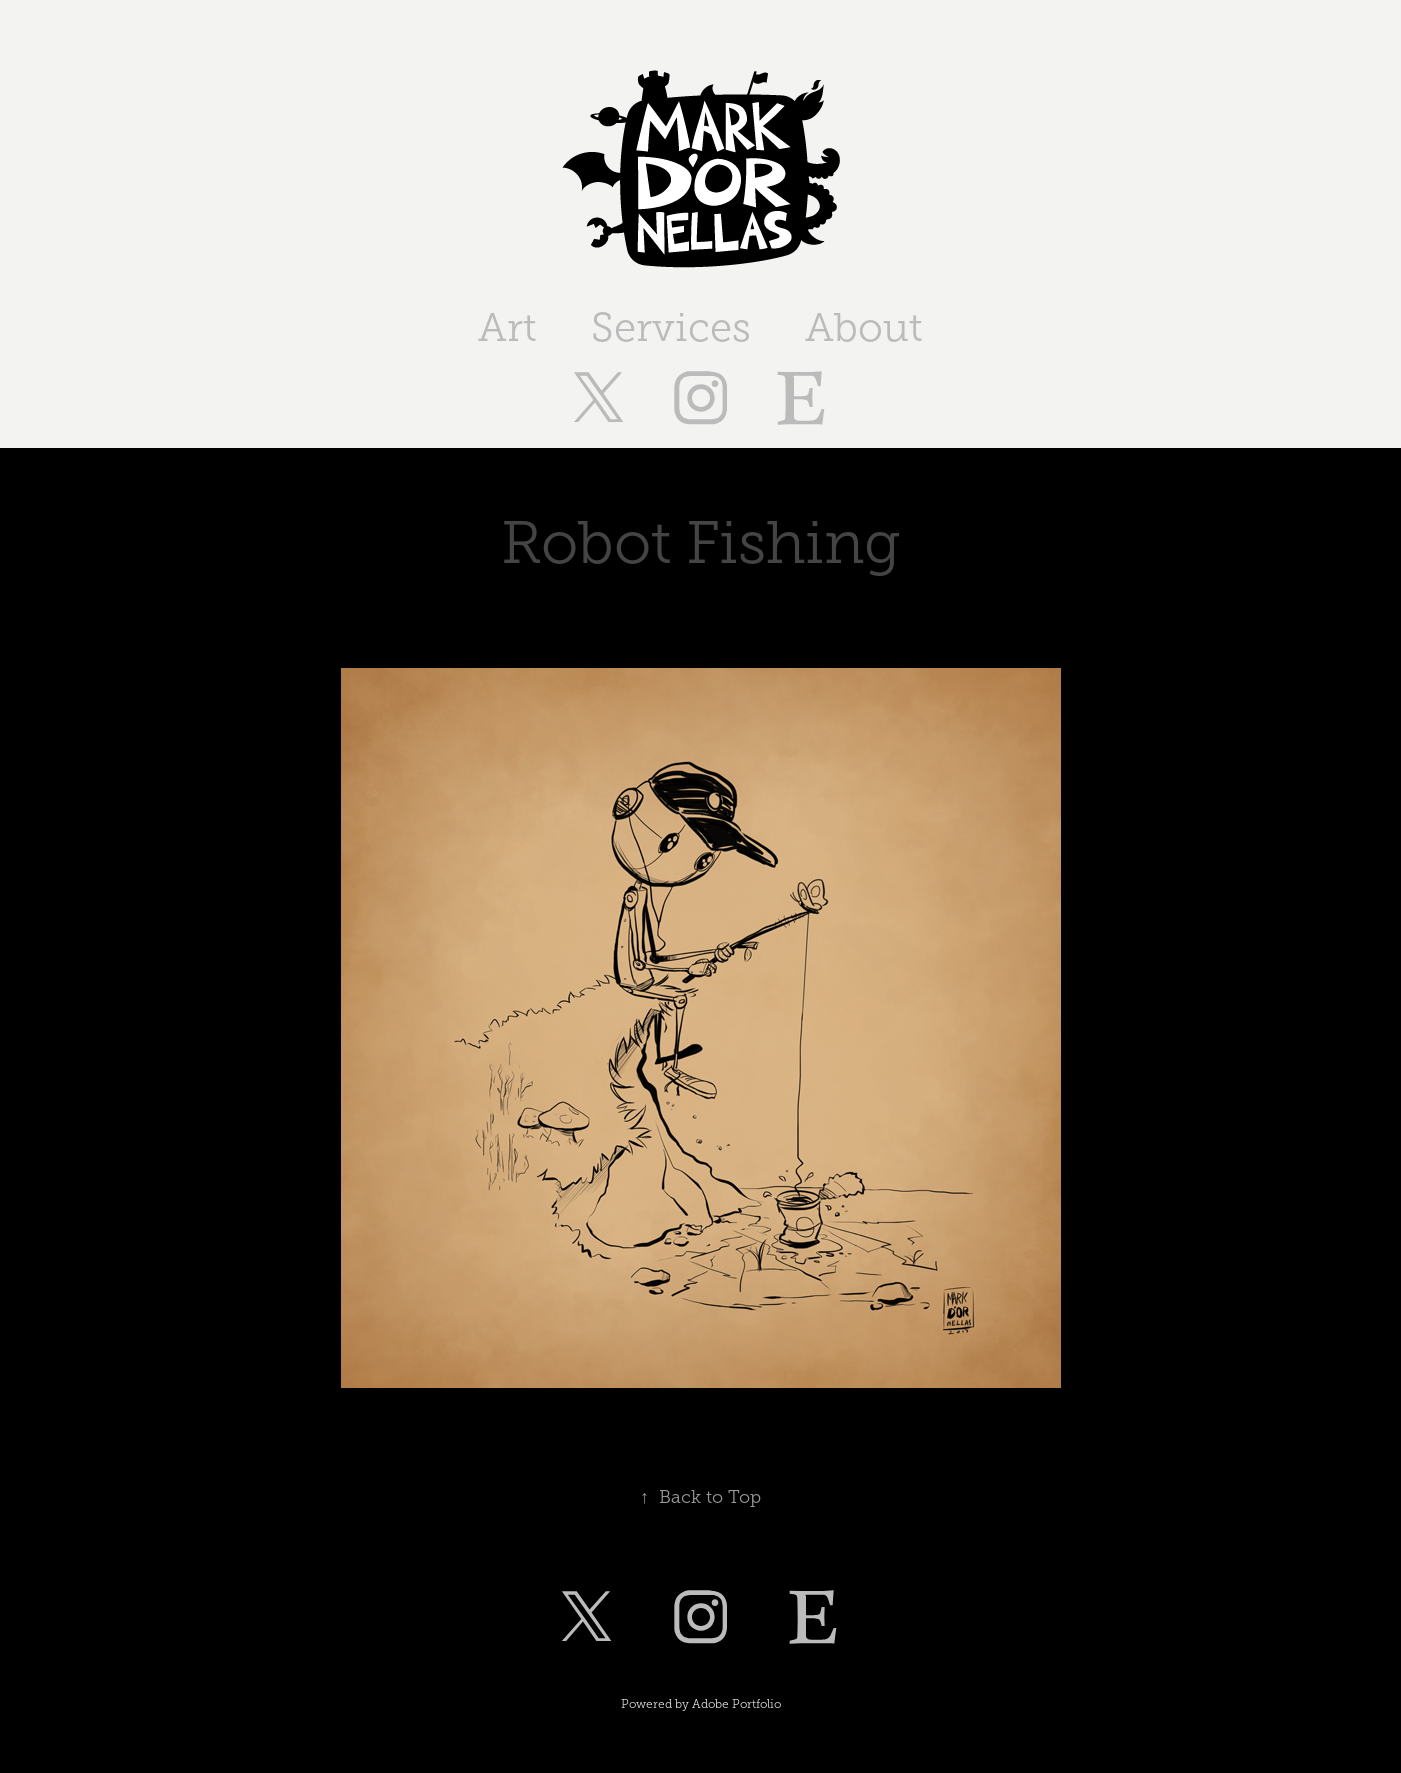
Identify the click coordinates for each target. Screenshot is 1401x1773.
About (864, 327)
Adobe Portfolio (736, 1704)
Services (671, 327)
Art (507, 327)
